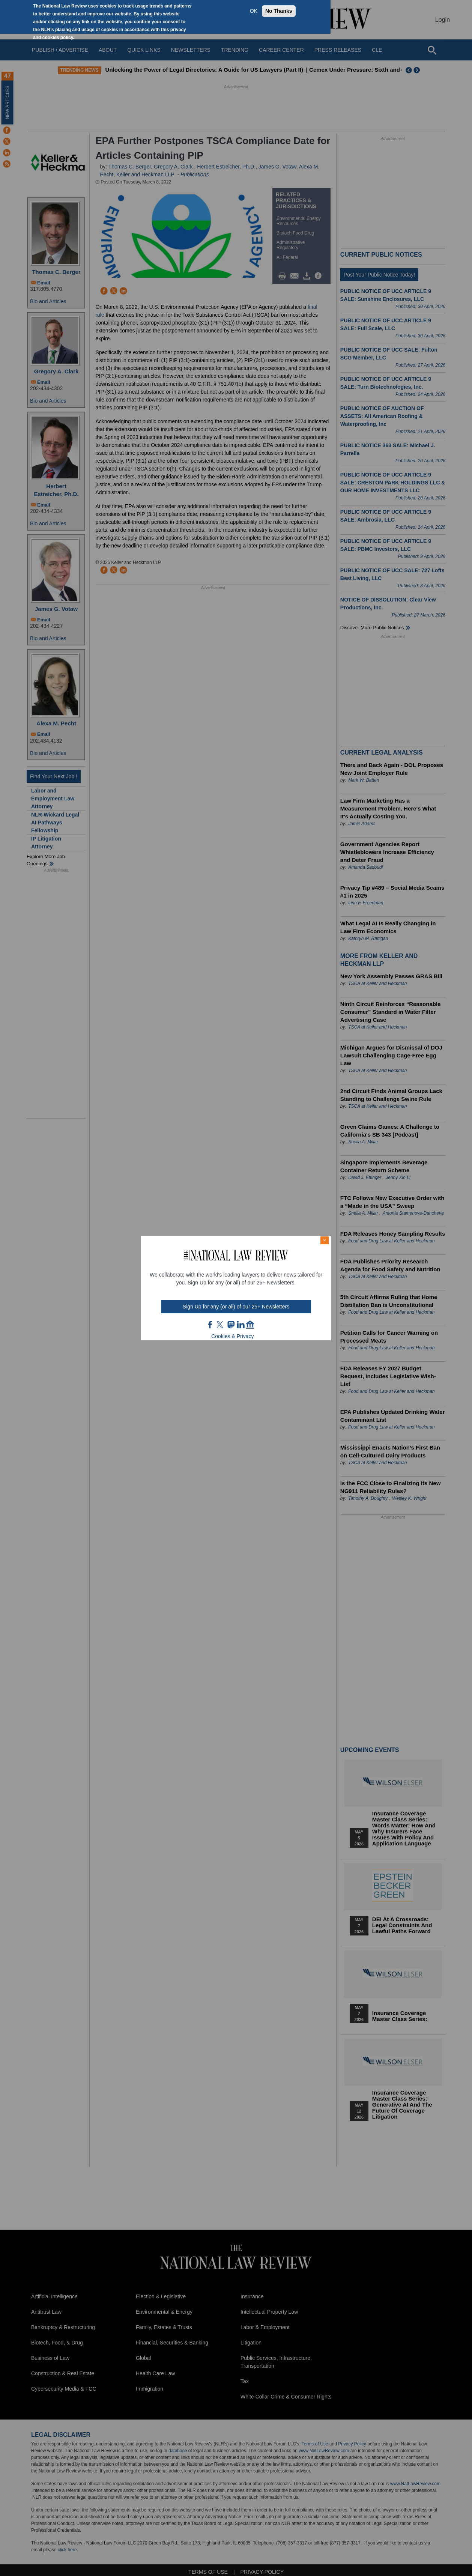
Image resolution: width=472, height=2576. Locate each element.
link (240, 1324)
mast (231, 1324)
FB (210, 1324)
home (250, 1324)
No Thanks (278, 11)
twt (221, 1324)
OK (253, 11)
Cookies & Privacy (232, 1336)
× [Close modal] (324, 1240)
